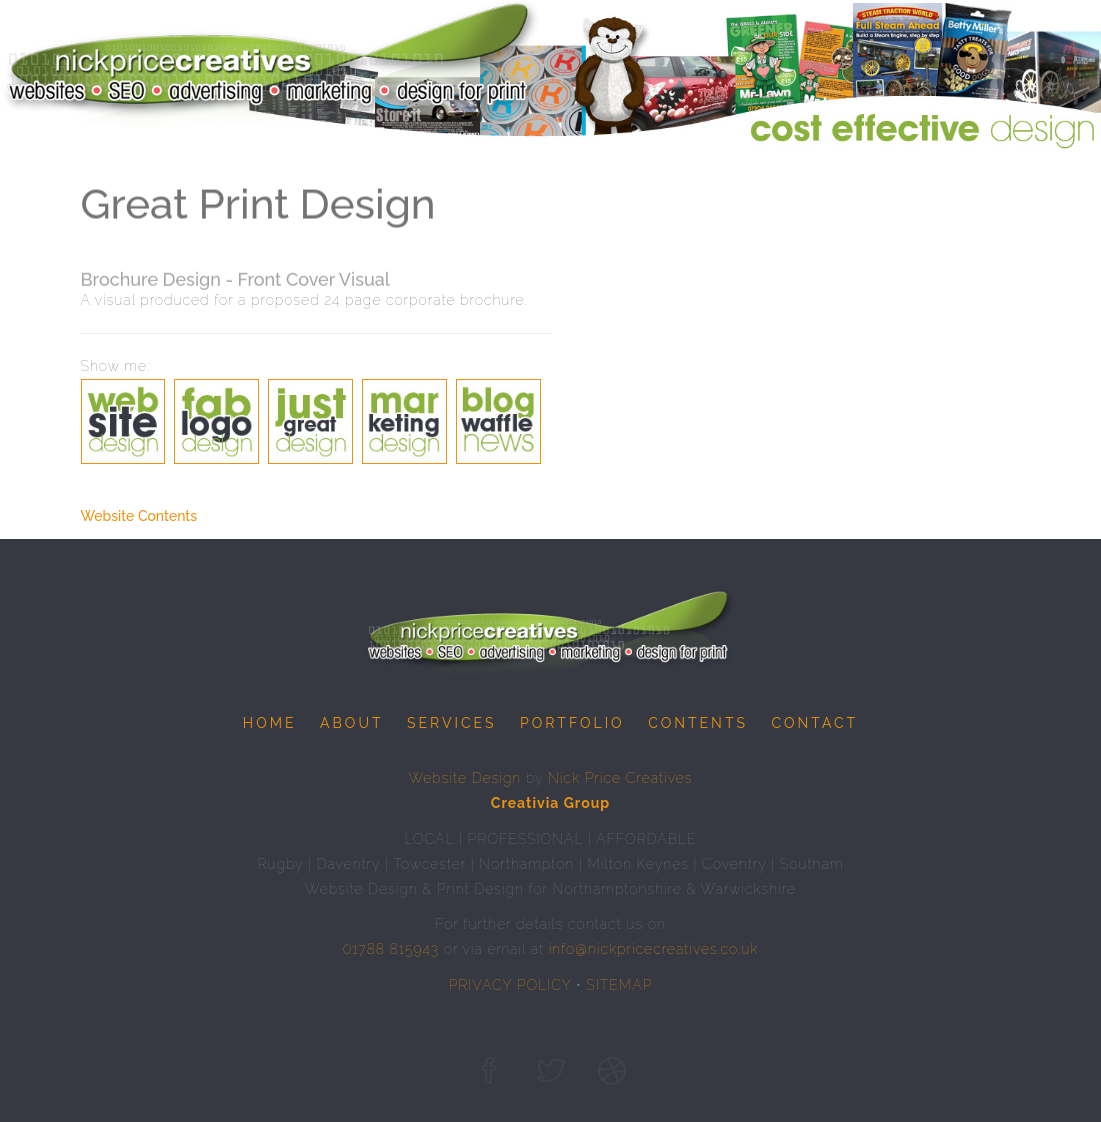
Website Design (465, 778)
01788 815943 (391, 949)
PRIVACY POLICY (510, 985)
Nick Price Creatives (620, 778)
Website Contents (139, 516)
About (351, 723)
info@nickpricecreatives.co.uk (654, 949)
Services (451, 723)
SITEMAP (619, 985)
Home (270, 723)
